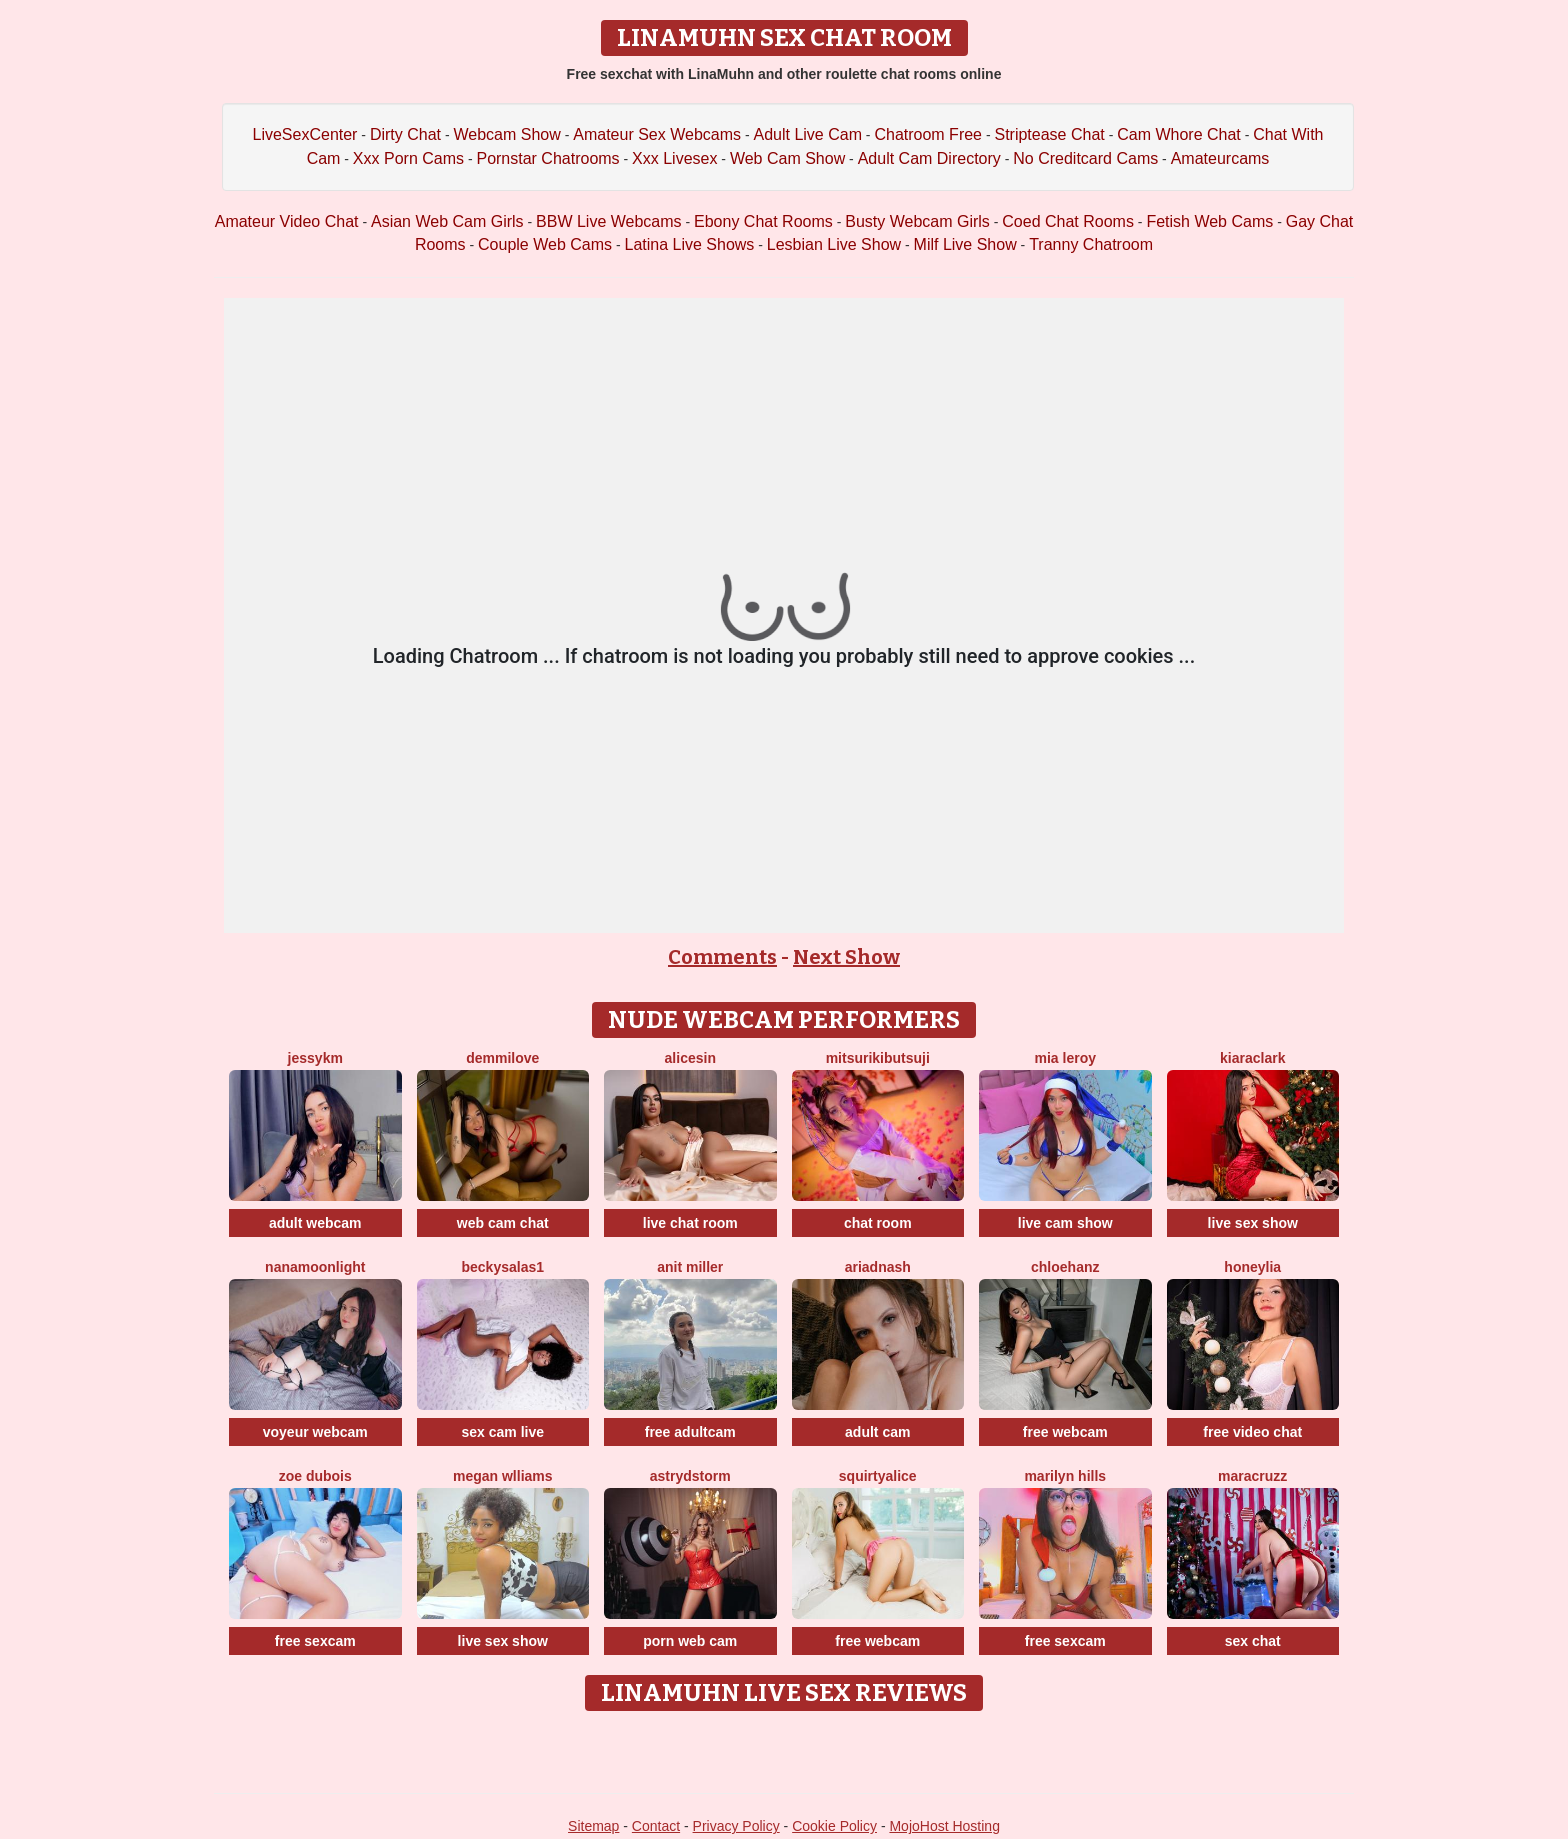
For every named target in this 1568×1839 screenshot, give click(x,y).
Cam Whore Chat (1179, 134)
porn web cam (690, 1641)
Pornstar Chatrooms (547, 158)
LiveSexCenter (305, 134)
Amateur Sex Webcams (657, 134)
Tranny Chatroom (1091, 244)
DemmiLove (502, 1058)
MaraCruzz (1252, 1476)
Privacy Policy (736, 1826)
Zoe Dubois (315, 1476)
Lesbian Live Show (834, 244)
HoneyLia (1252, 1267)
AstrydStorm (690, 1476)
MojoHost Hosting (944, 1826)
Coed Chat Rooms (1068, 221)
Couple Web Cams (545, 244)
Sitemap (593, 1826)
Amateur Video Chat (287, 221)
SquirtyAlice (878, 1476)
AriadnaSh (878, 1267)
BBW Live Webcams (609, 221)
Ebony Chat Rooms (763, 221)
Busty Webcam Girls (917, 221)
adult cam (877, 1432)
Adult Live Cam (807, 134)
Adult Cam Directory (929, 158)
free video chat (1252, 1432)
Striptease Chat (1049, 134)
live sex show (1253, 1223)
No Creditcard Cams (1085, 158)
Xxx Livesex (674, 158)
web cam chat (503, 1223)
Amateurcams (1220, 158)
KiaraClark (1252, 1058)
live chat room (690, 1223)
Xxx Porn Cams (408, 158)
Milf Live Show (965, 244)
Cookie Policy (834, 1826)
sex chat (1253, 1641)
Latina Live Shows (689, 244)
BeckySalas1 (502, 1267)
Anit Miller (690, 1267)
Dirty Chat (405, 134)
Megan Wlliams (503, 1476)
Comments (722, 957)
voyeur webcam (315, 1432)
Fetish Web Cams (1209, 221)
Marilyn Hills (1065, 1476)
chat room (878, 1223)
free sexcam (315, 1641)
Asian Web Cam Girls (447, 221)
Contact (656, 1826)
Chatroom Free (928, 134)
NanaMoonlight (315, 1267)
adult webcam (315, 1223)
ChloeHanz (1065, 1267)
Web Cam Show (787, 158)
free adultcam (690, 1432)
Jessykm (315, 1058)
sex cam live (502, 1432)
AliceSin (690, 1058)
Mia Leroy (1065, 1058)
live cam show (1065, 1223)
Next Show (846, 957)
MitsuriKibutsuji (878, 1058)
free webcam (1065, 1432)
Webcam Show (506, 134)
